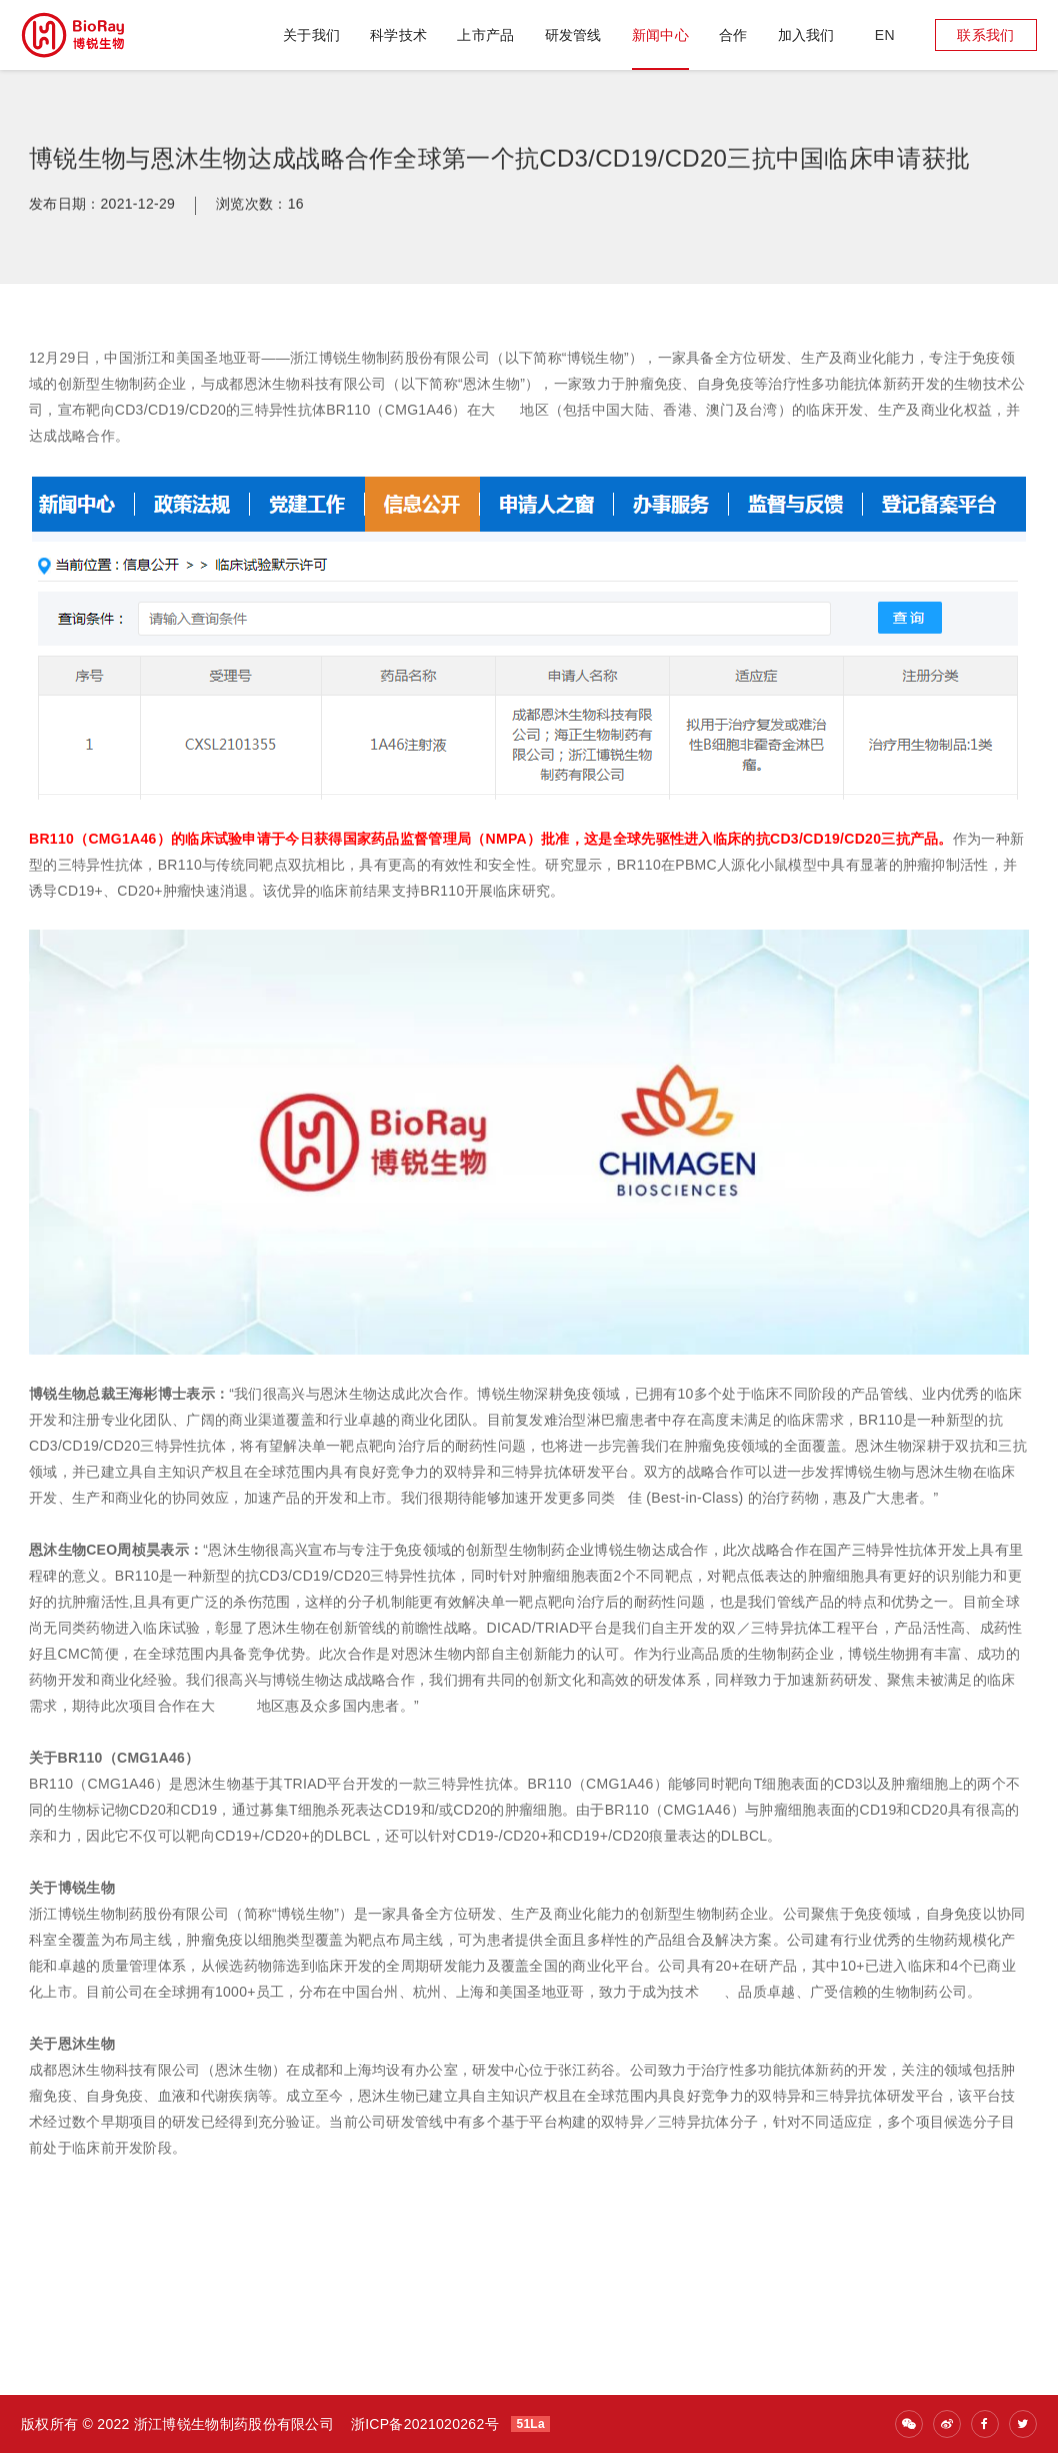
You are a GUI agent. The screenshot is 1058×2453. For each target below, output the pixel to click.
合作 (733, 35)
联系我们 (985, 35)
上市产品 (485, 35)
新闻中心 (660, 35)
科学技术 (398, 35)
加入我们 (806, 35)
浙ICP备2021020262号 (425, 2424)
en (885, 35)
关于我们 (311, 35)
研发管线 (573, 35)
